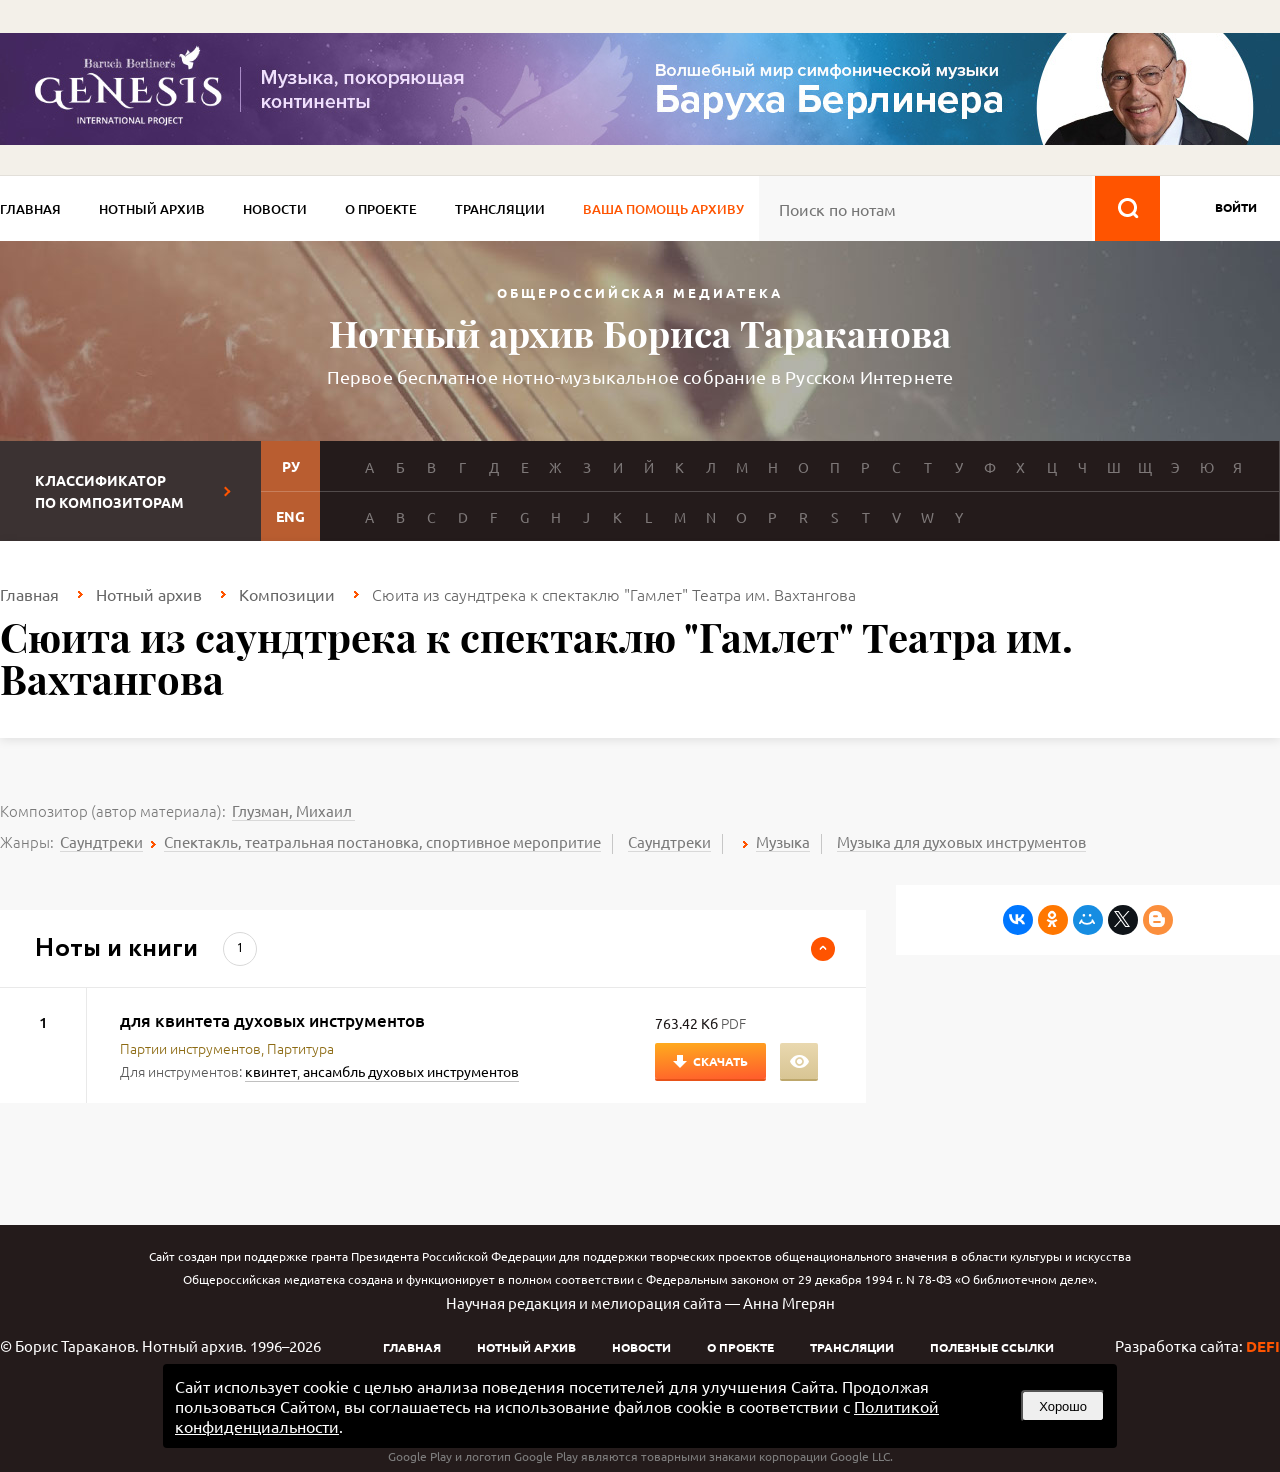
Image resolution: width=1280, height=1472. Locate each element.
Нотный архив (152, 209)
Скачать (720, 1061)
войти (1236, 207)
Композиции (287, 594)
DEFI (1263, 1346)
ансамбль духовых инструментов (411, 1071)
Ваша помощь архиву (663, 209)
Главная (30, 209)
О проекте (381, 209)
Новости (275, 209)
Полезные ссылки (992, 1347)
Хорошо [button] (1063, 1406)
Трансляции (500, 209)
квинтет (271, 1071)
